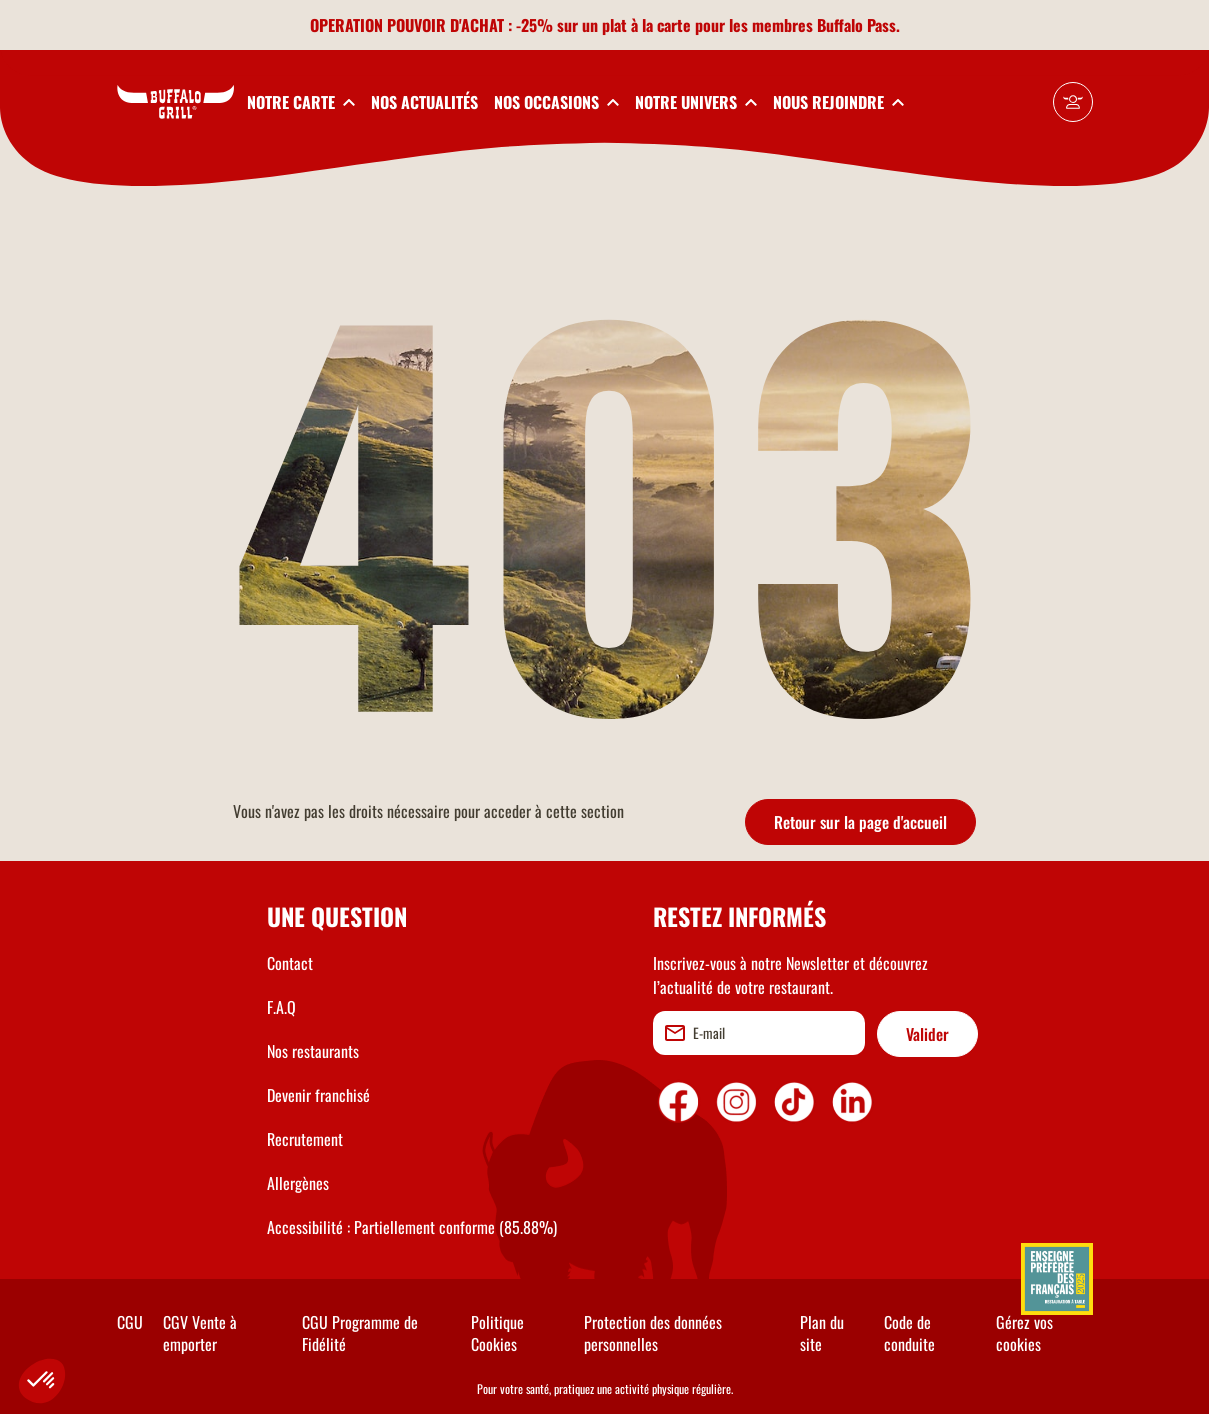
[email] (759, 1033)
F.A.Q (281, 1007)
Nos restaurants (313, 1051)
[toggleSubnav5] (838, 102)
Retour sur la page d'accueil (860, 822)
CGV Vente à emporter (200, 1333)
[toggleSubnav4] (696, 102)
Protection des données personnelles (653, 1333)
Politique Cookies (497, 1333)
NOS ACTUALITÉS (424, 102)
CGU (130, 1322)
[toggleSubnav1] (301, 102)
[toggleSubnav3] (556, 102)
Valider (927, 1034)
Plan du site (822, 1333)
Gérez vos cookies (1024, 1333)
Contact (290, 963)
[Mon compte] (1073, 102)
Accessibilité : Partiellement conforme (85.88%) (412, 1227)
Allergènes (298, 1183)
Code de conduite (909, 1333)
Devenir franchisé (318, 1095)
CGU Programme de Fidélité (360, 1333)
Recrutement (305, 1139)
